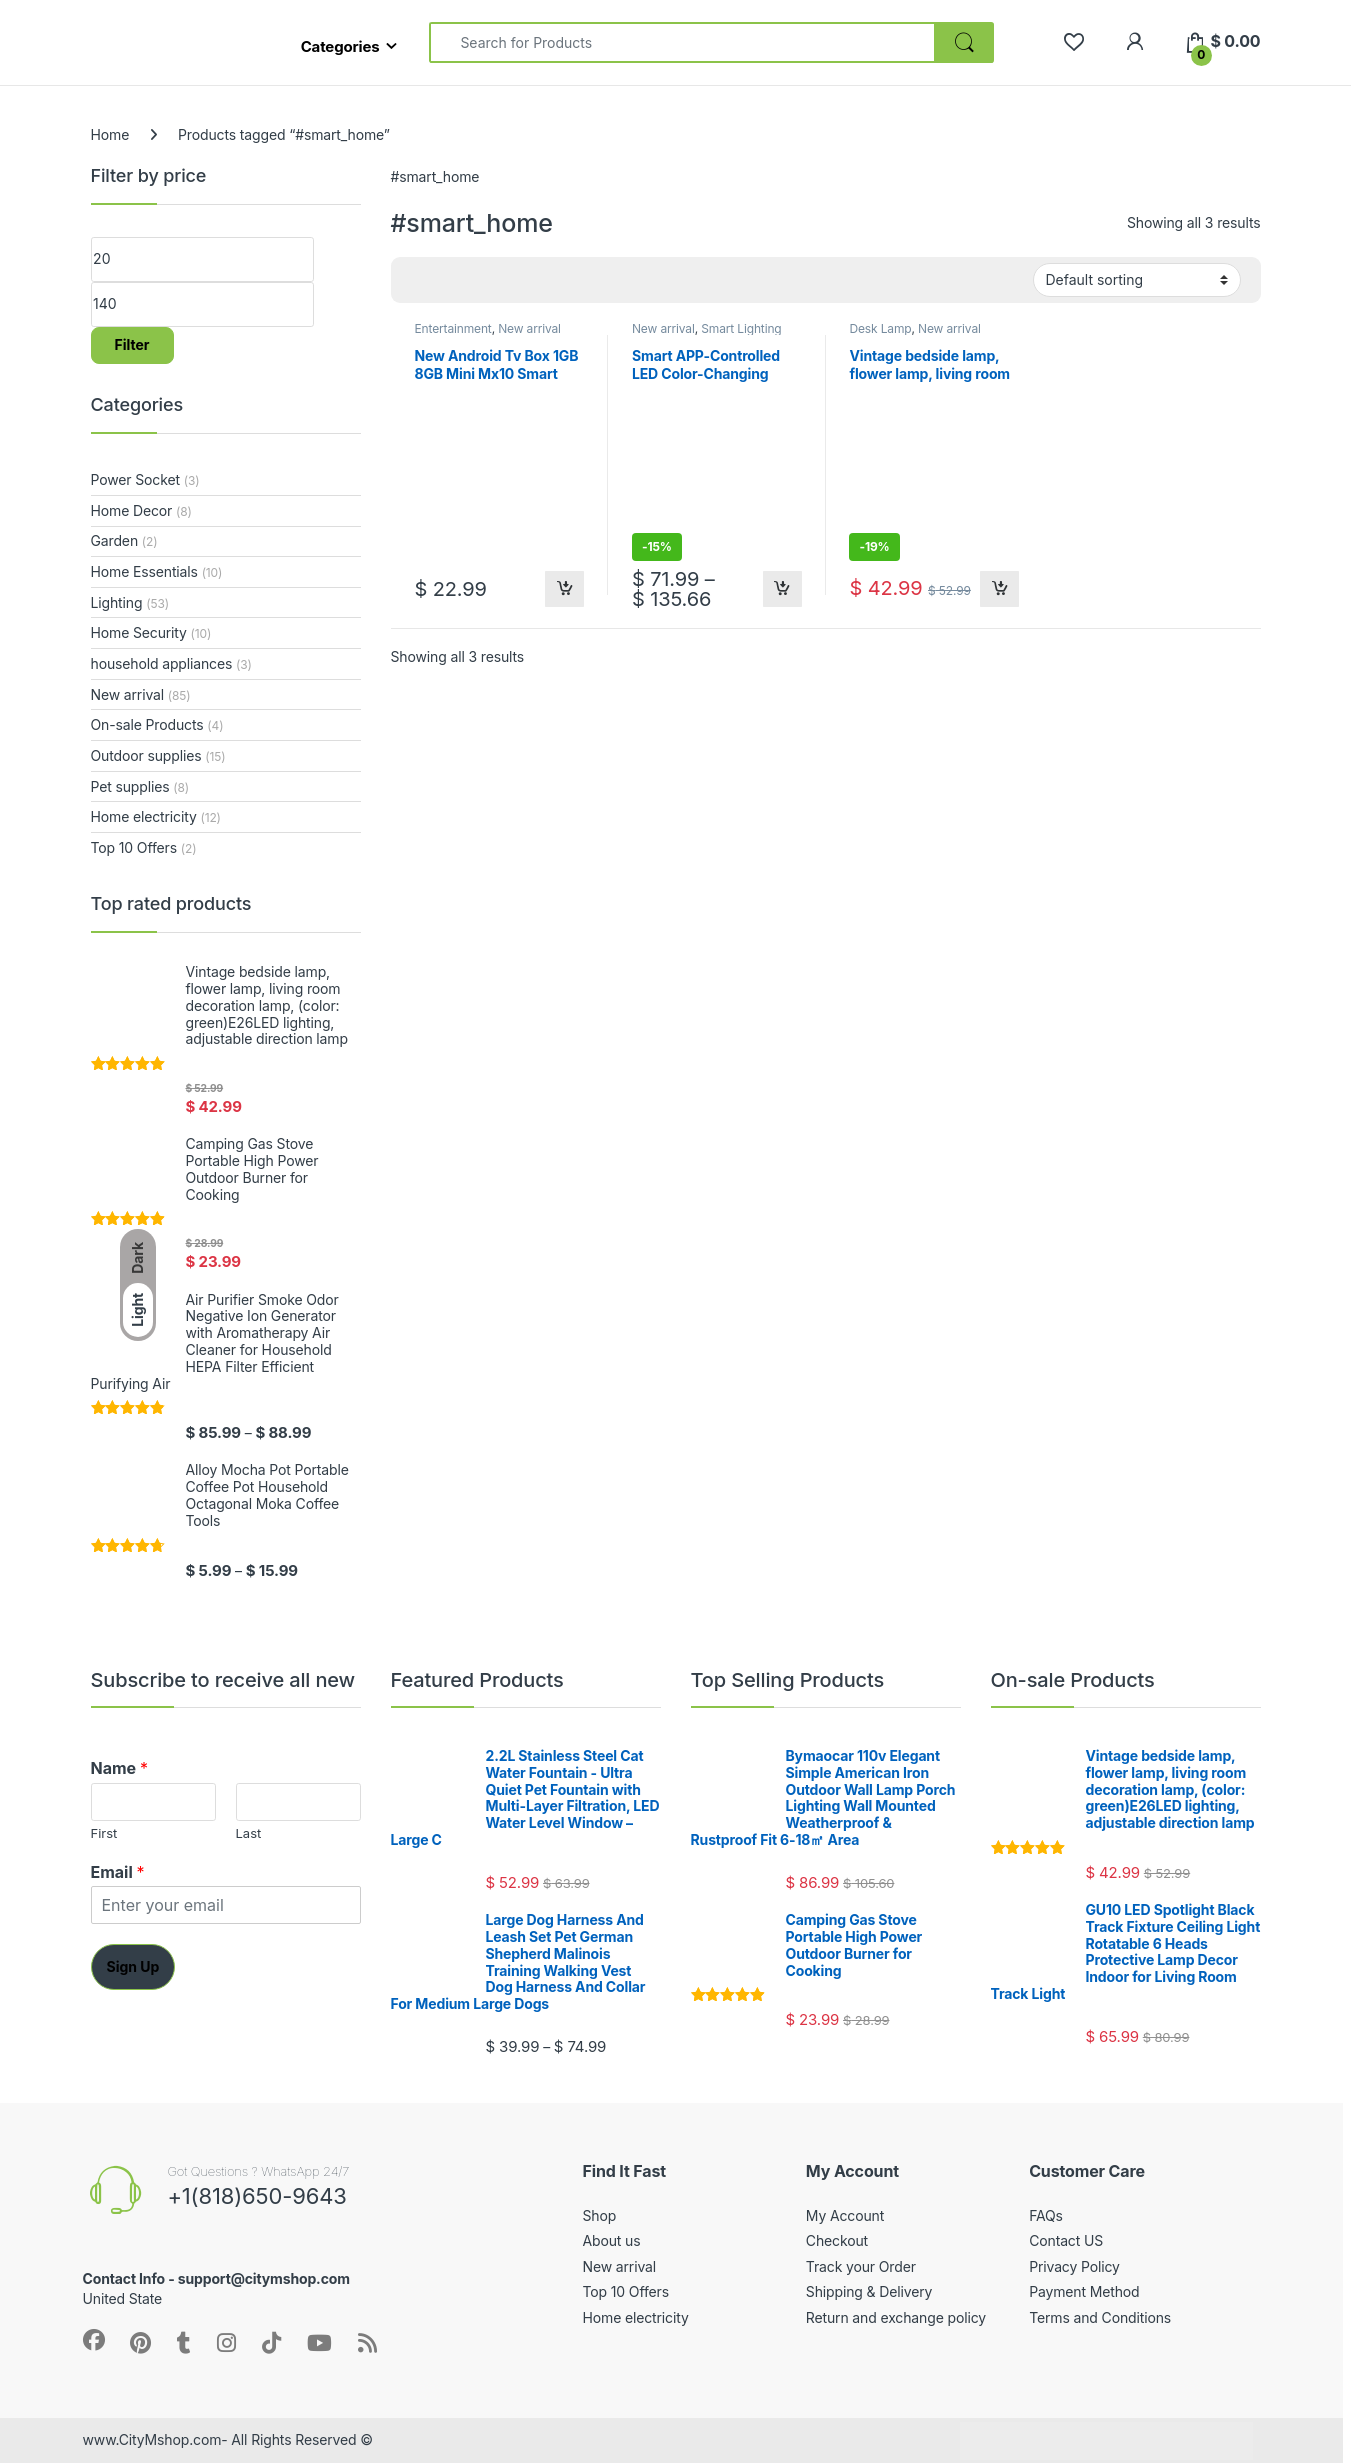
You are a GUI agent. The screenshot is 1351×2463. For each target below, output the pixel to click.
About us (612, 2240)
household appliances (162, 663)
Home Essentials (144, 571)
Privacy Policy (1074, 2266)
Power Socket (135, 479)
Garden (115, 540)
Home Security (139, 632)
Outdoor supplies (146, 755)
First (104, 1833)
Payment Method (1084, 2291)
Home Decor (132, 510)
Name (119, 1768)
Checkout (837, 2240)
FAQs (1046, 2215)
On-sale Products (147, 724)
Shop (600, 2215)
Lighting (117, 602)
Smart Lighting (741, 328)
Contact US (1066, 2240)
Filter (132, 344)
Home (110, 134)
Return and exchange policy (896, 2317)
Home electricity (144, 816)
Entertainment (452, 328)
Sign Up (133, 1966)
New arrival (529, 328)
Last (249, 1833)
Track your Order (861, 2266)
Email (118, 1872)
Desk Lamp (880, 328)
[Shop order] (1137, 280)
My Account (845, 2215)
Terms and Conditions (1100, 2317)
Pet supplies (130, 786)
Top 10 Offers (134, 847)
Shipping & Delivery (869, 2291)
